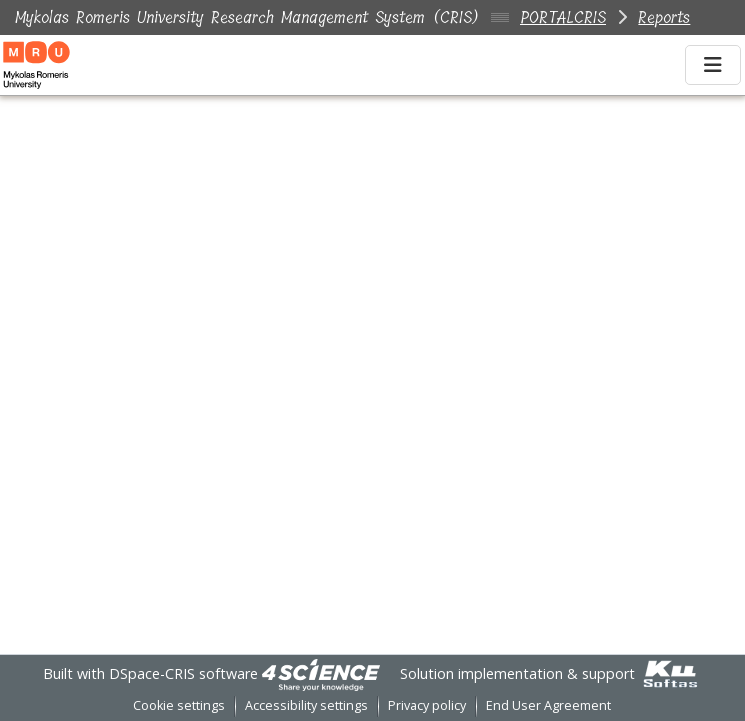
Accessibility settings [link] (306, 705)
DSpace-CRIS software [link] (183, 673)
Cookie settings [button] (179, 705)
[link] (321, 673)
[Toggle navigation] (713, 65)
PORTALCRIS (563, 17)
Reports (664, 17)
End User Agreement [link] (548, 705)
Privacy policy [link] (427, 705)
